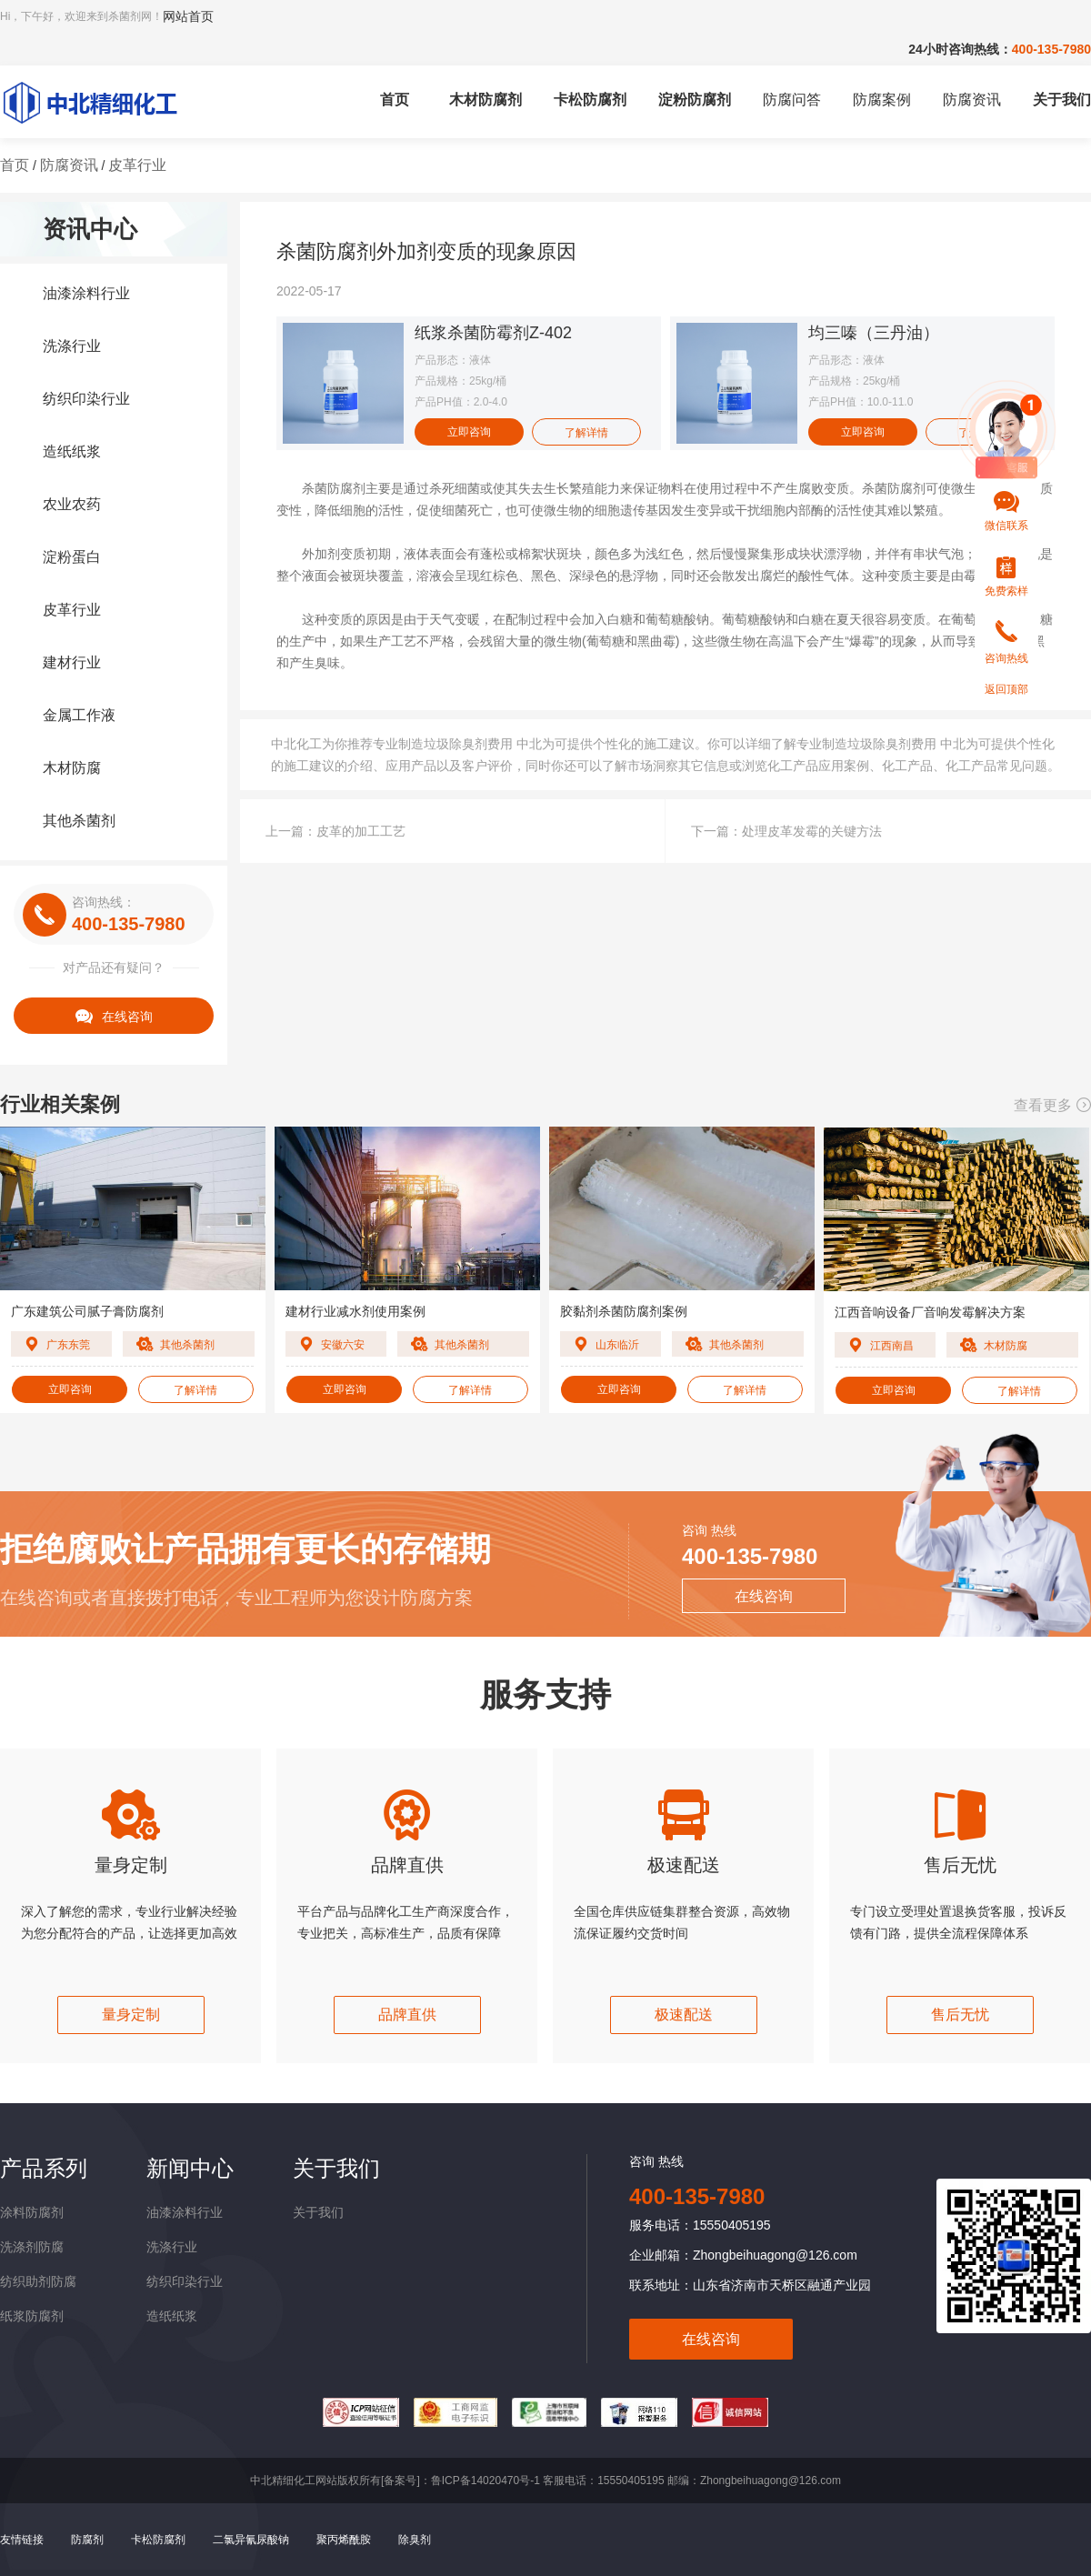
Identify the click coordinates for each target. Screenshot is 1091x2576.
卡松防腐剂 (590, 99)
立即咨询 (469, 432)
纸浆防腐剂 (32, 2316)
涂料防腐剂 (32, 2212)
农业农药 (72, 504)
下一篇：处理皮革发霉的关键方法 (786, 831)
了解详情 (586, 432)
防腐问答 (792, 99)
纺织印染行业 (86, 398)
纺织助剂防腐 (38, 2281)
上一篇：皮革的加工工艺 (335, 831)
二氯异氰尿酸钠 (251, 2539)
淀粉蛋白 (72, 557)
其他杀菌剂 (79, 820)
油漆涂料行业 (86, 293)
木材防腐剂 (485, 99)
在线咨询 (114, 1016)
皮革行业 (137, 165)
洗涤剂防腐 (32, 2247)
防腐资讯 (972, 99)
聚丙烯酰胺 (343, 2539)
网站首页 (188, 16)
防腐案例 (882, 99)
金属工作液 (79, 715)
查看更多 (1052, 1105)
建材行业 (72, 662)
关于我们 (1062, 99)
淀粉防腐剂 (694, 99)
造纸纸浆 (72, 451)
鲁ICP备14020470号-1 (485, 2480)
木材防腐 (72, 768)
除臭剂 (414, 2539)
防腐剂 (87, 2539)
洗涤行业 (72, 346)
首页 (394, 99)
